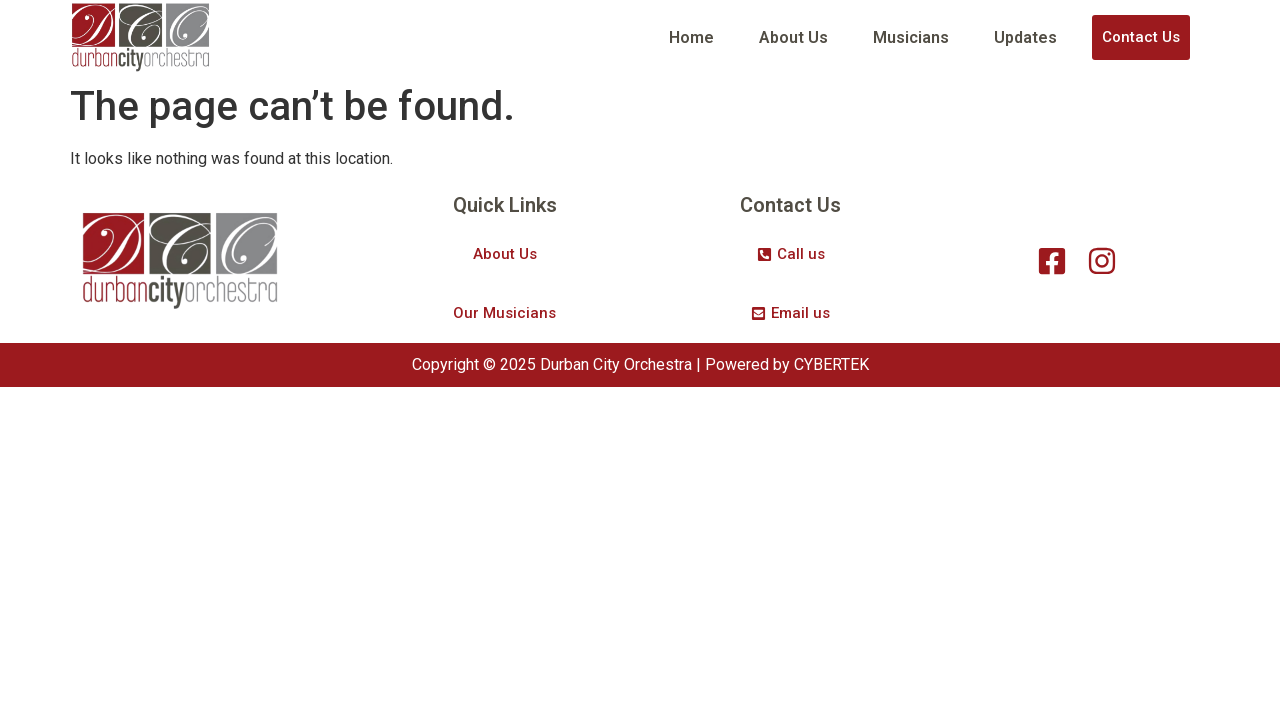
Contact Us (1141, 37)
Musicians (911, 37)
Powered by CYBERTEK (787, 364)
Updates (1025, 37)
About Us (793, 37)
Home (691, 37)
